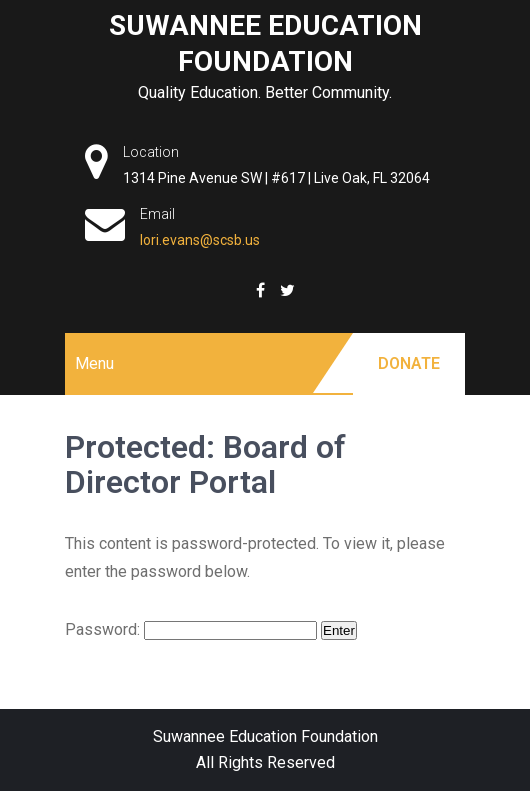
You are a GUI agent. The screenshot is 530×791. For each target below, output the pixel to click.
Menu (94, 363)
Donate (409, 363)
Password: (191, 629)
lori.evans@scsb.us (200, 240)
